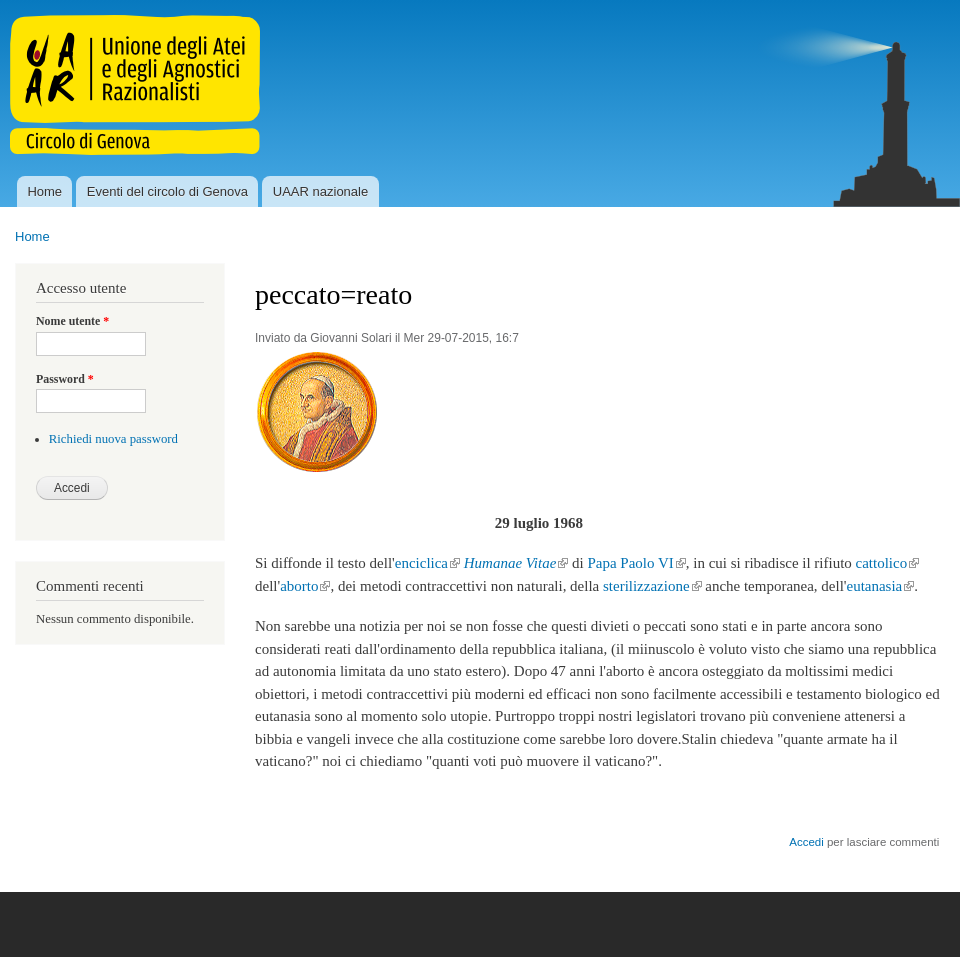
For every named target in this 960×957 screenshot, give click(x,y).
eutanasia (881, 586)
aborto (305, 586)
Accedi (806, 842)
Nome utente (72, 321)
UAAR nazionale (320, 191)
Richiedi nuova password (113, 439)
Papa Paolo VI (636, 563)
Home (44, 191)
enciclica (427, 563)
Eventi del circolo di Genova (167, 191)
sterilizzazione (652, 586)
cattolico (888, 563)
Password (65, 379)
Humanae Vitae (516, 563)
